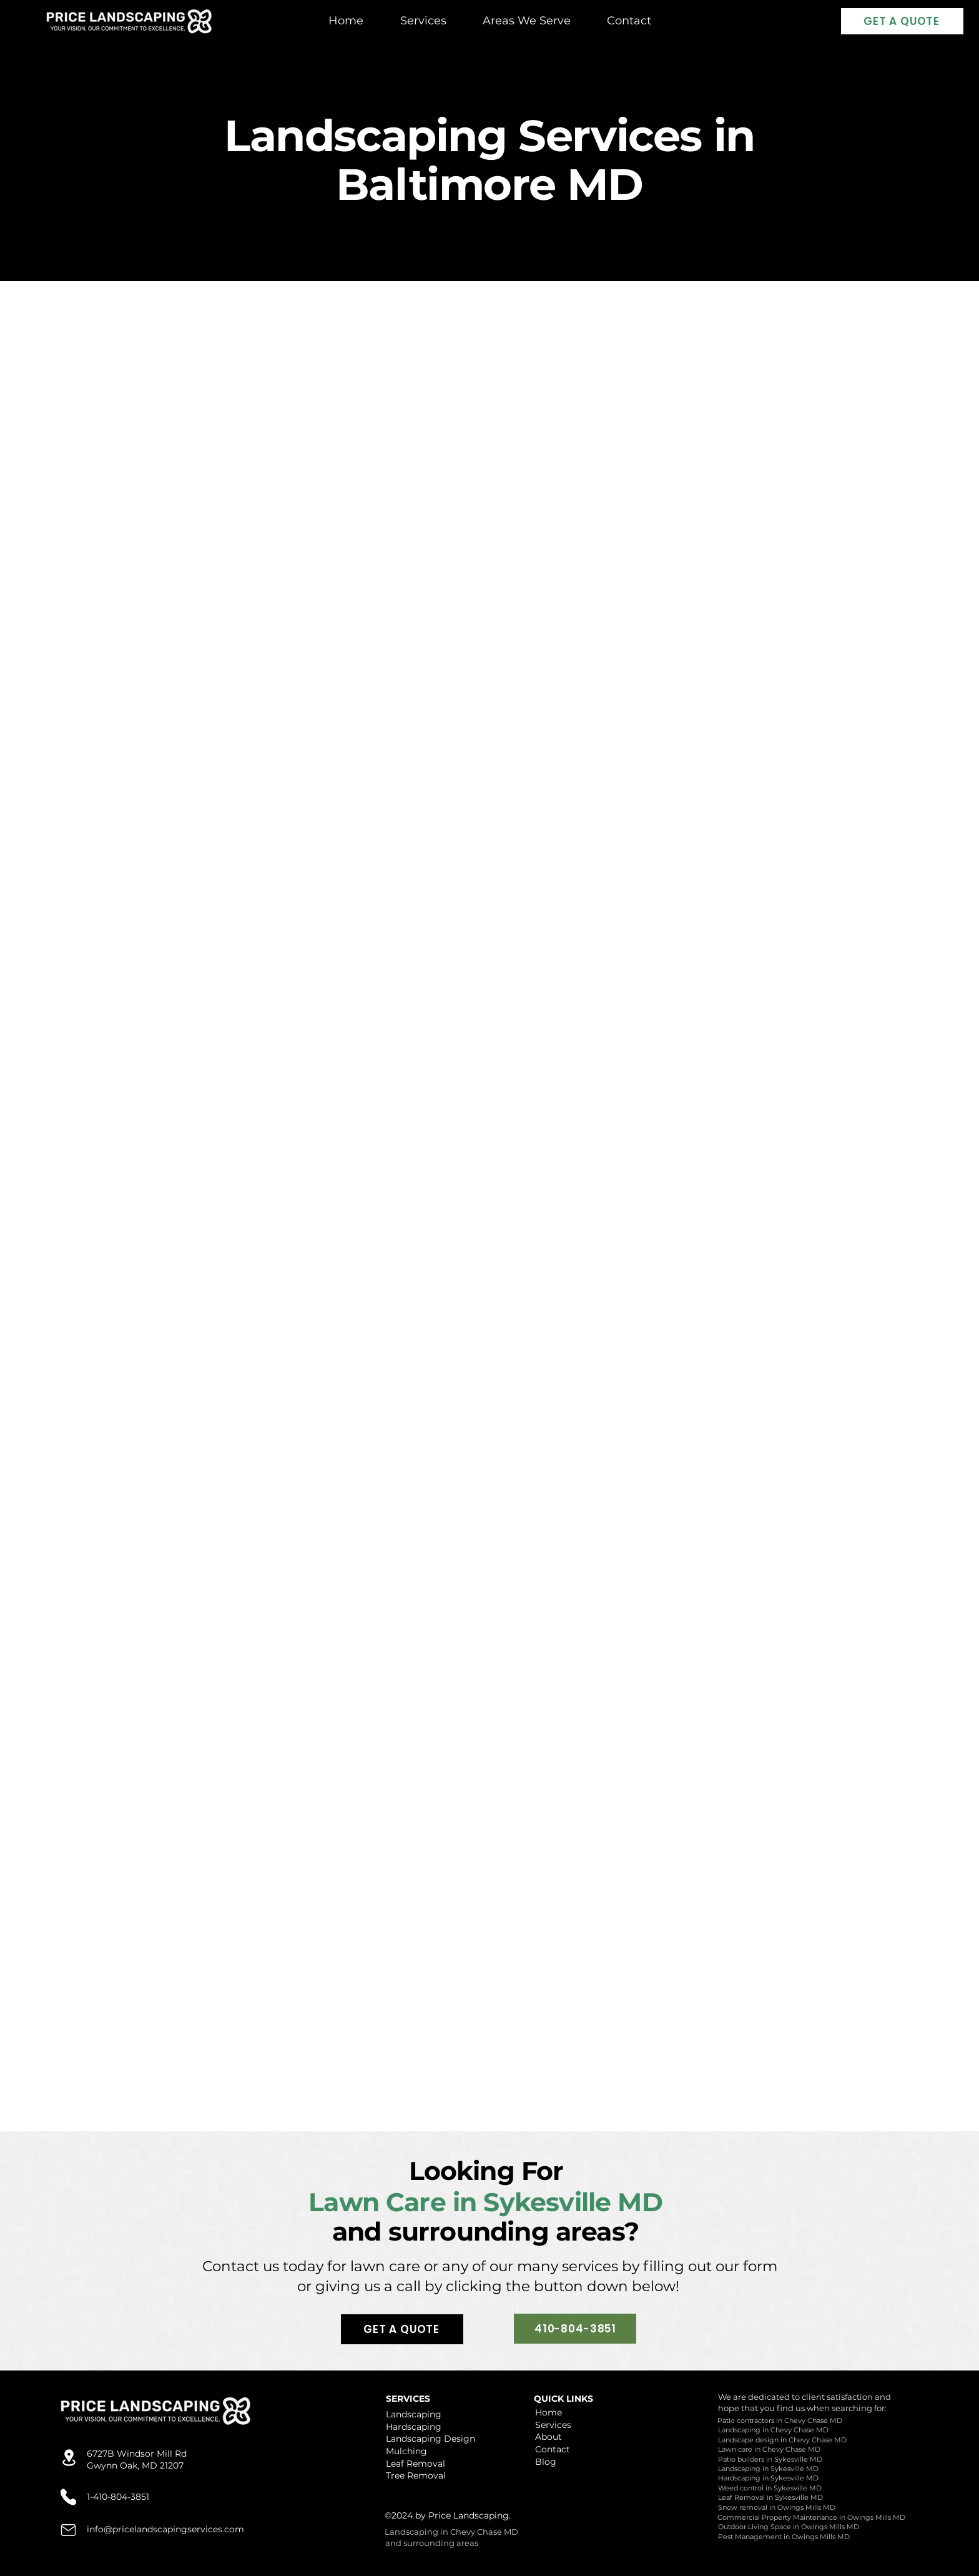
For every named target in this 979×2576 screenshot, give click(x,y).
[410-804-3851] (575, 2329)
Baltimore (445, 184)
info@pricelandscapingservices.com (165, 2529)
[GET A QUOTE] (902, 21)
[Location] (69, 2457)
